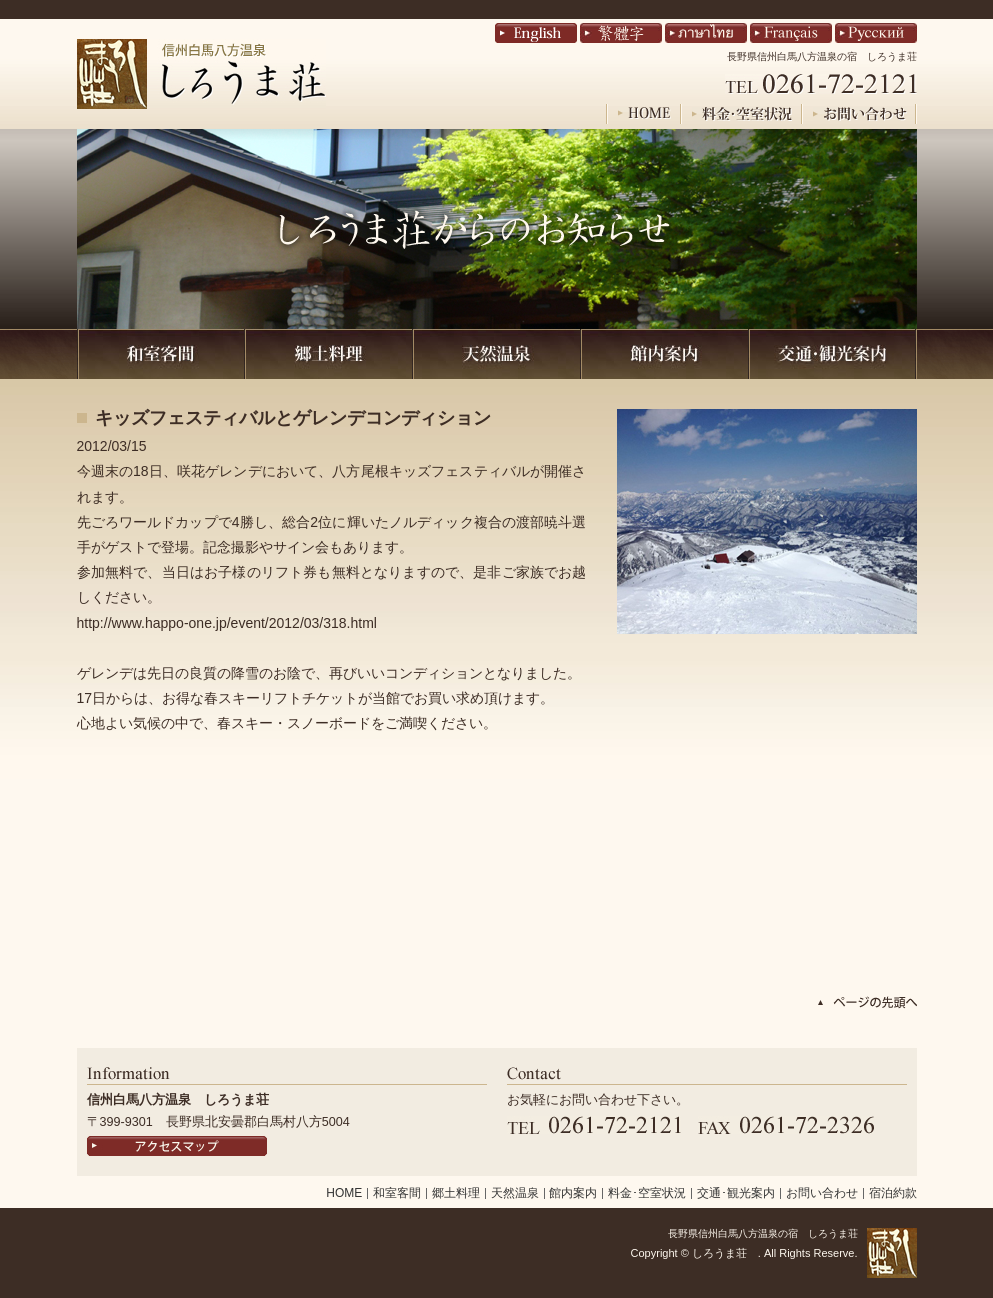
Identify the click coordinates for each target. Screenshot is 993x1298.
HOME (344, 1193)
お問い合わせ (822, 1193)
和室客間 (397, 1193)
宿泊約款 (893, 1193)
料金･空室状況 (647, 1193)
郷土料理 (456, 1193)
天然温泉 (515, 1193)
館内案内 (573, 1193)
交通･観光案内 (736, 1193)
